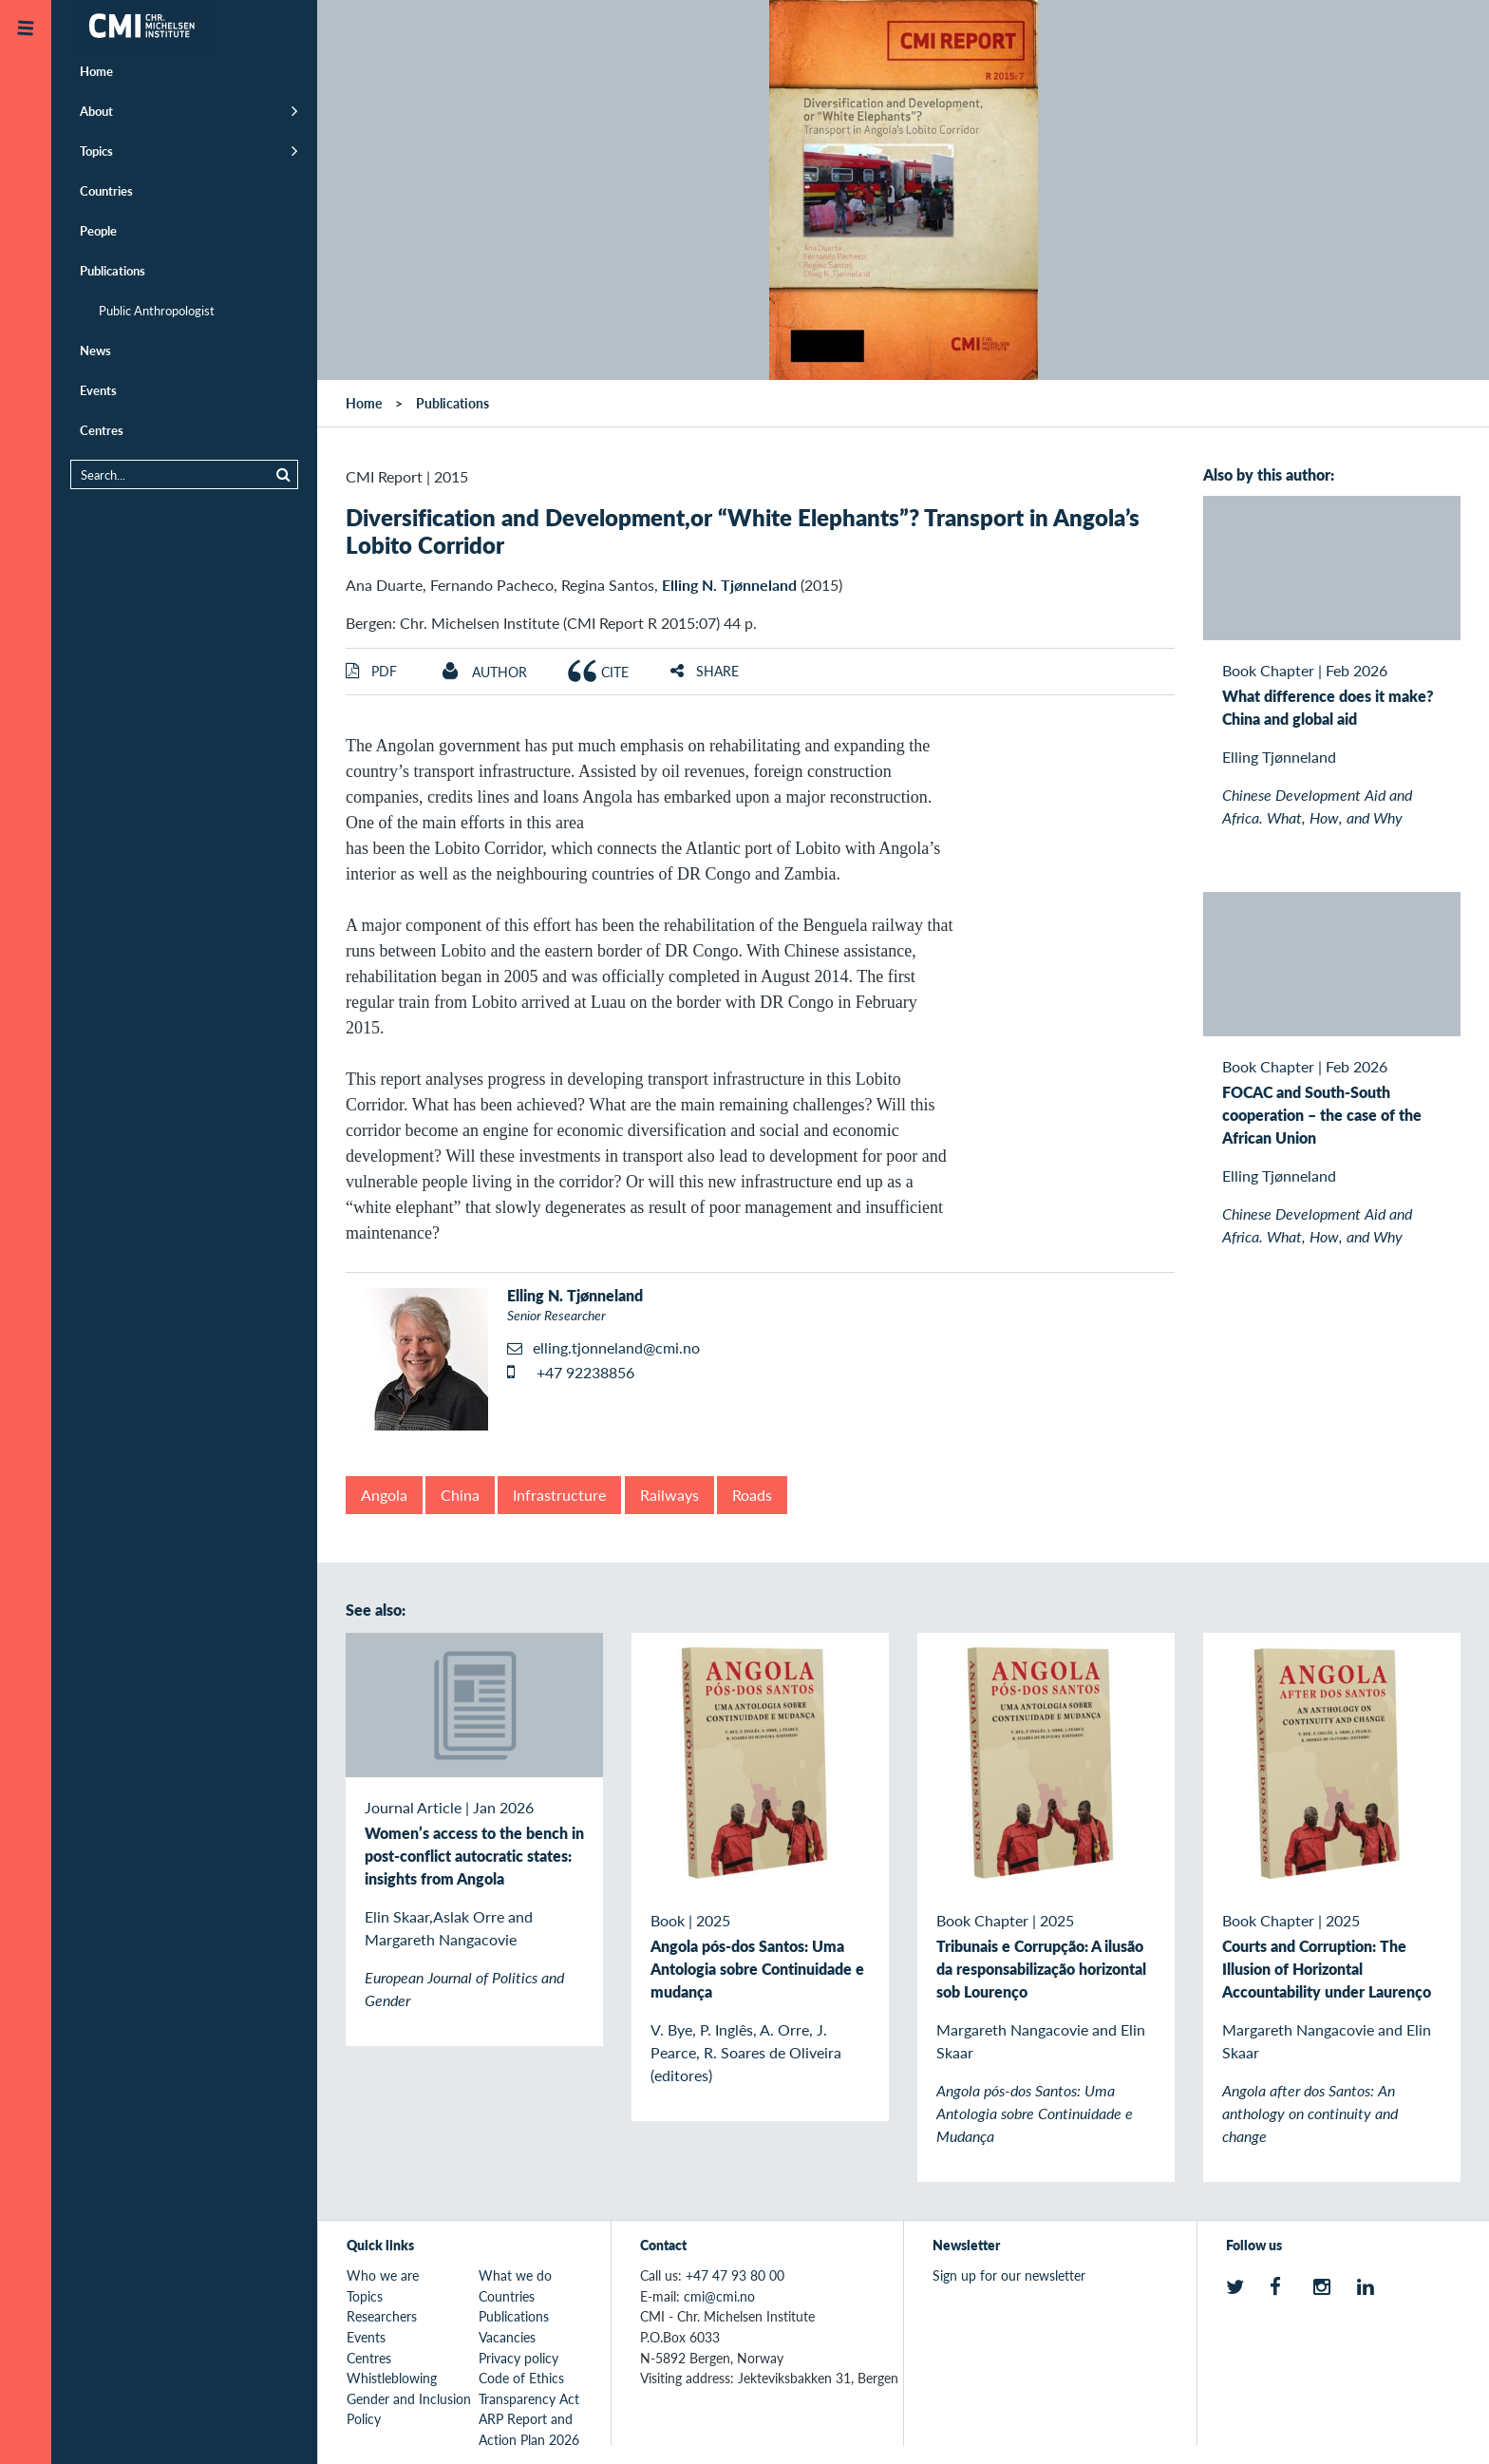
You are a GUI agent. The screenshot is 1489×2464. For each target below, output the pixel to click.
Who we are (383, 2274)
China (460, 1495)
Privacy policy (518, 2357)
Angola (384, 1495)
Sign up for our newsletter (1009, 2274)
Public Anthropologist (157, 310)
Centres (101, 430)
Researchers (382, 2315)
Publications (112, 270)
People (98, 230)
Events (98, 390)
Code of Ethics (521, 2377)
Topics (96, 151)
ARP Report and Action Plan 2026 (529, 2429)
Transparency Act (529, 2398)
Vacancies (507, 2336)
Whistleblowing (392, 2377)
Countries (106, 190)
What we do (515, 2274)
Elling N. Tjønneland (729, 585)
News (95, 350)
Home (96, 71)
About (96, 111)
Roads (752, 1495)
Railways (669, 1495)
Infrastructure (559, 1495)
